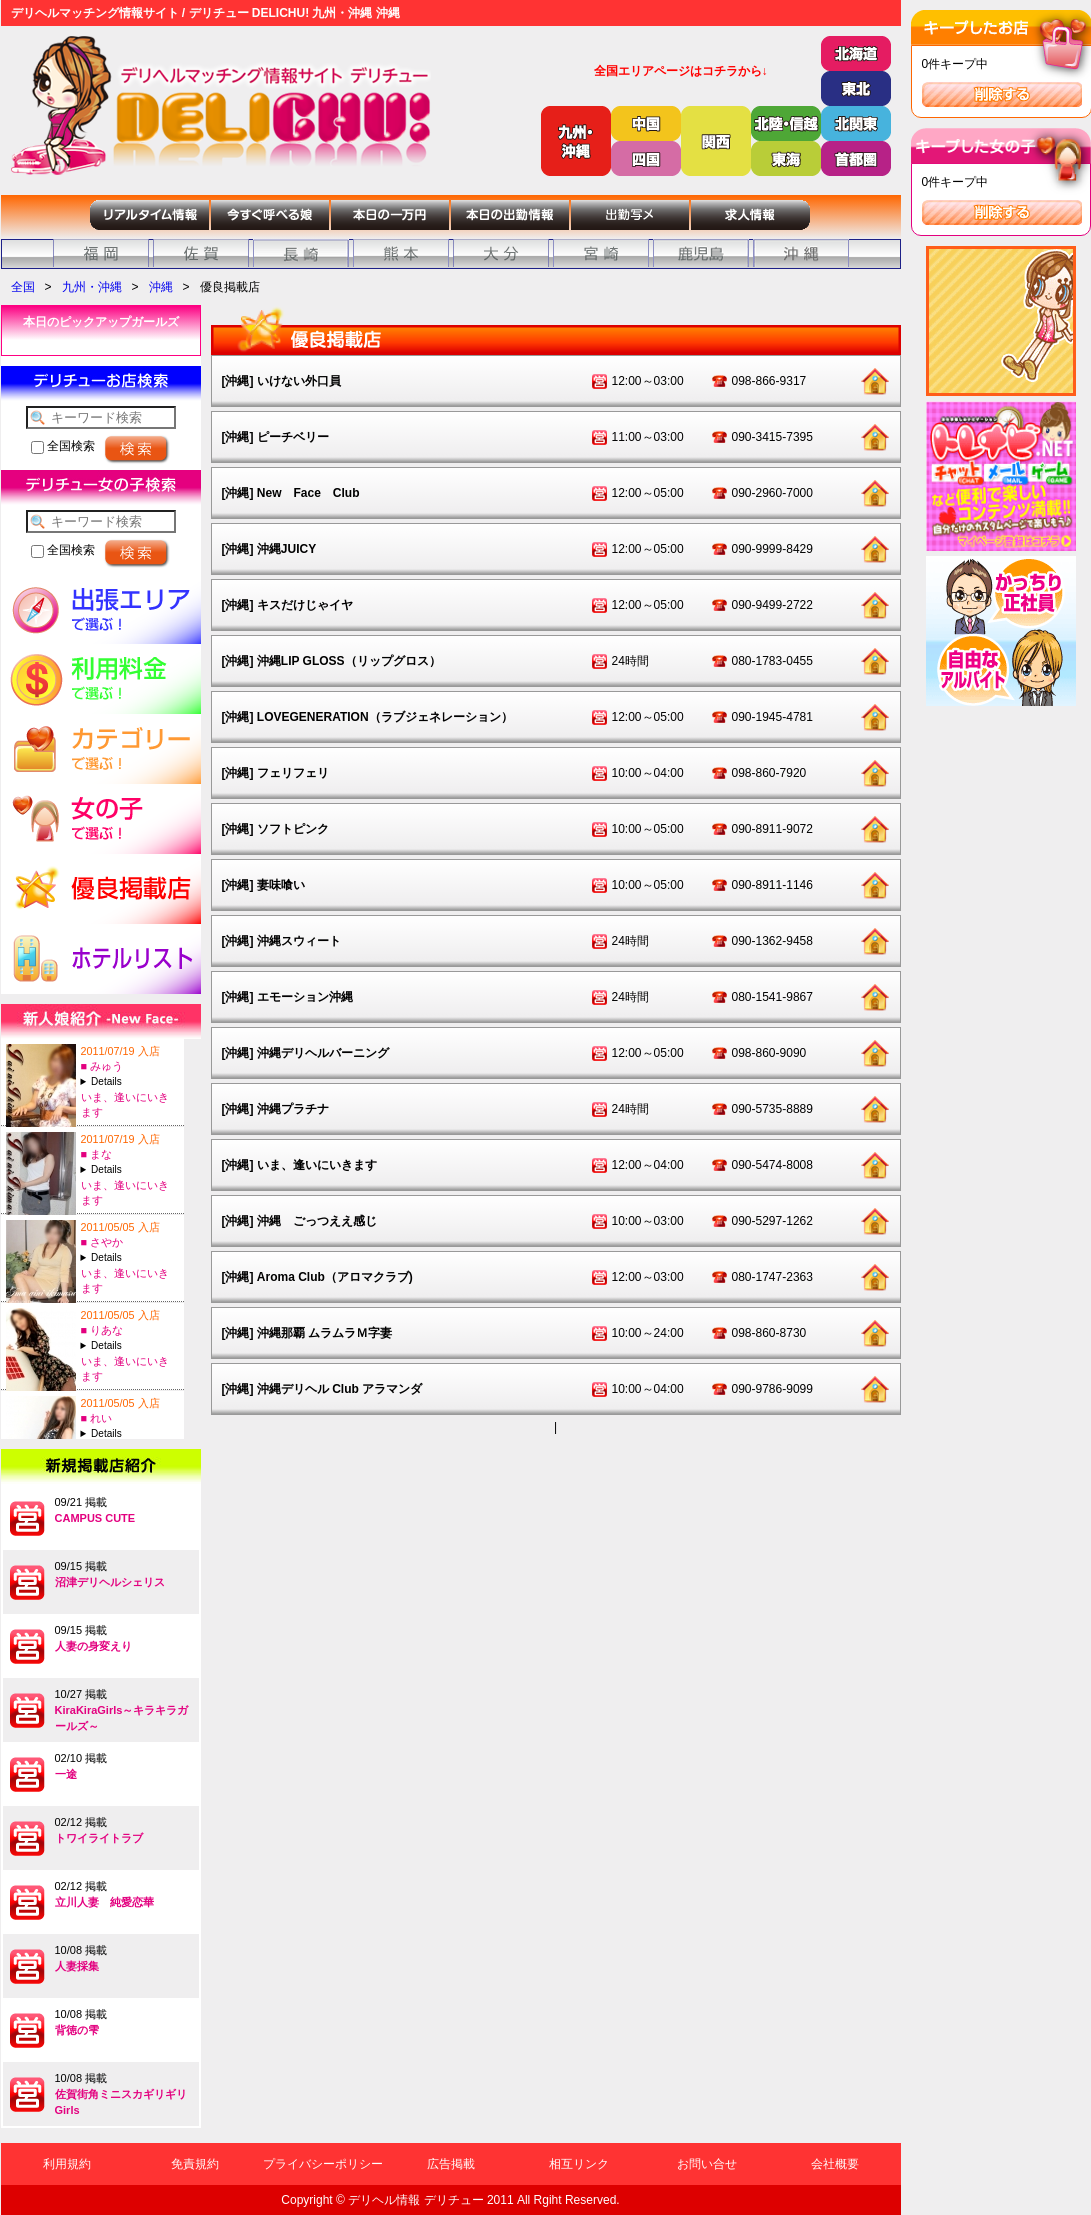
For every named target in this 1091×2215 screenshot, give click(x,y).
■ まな (97, 1154)
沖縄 (161, 287)
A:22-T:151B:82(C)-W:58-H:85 (130, 1169)
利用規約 (67, 2164)
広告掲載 (451, 2164)
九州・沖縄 (92, 287)
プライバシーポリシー (323, 2164)
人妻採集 (77, 1966)
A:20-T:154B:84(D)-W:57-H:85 (130, 1345)
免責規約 (195, 2164)
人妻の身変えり (93, 1646)
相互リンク (579, 2164)
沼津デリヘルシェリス (110, 1582)
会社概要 (835, 2164)
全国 (23, 287)
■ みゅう (102, 1066)
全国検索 (63, 446)
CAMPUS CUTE (95, 1518)
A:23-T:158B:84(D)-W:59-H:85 (130, 1081)
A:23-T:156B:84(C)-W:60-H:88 (130, 1257)
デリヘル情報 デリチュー (415, 2200)
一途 (66, 1774)
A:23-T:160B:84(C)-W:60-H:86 (130, 1433)
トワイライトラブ (99, 1838)
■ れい (97, 1418)
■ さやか (102, 1242)
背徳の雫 (77, 2030)
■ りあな (102, 1330)
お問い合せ (707, 2164)
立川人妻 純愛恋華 (104, 1902)
